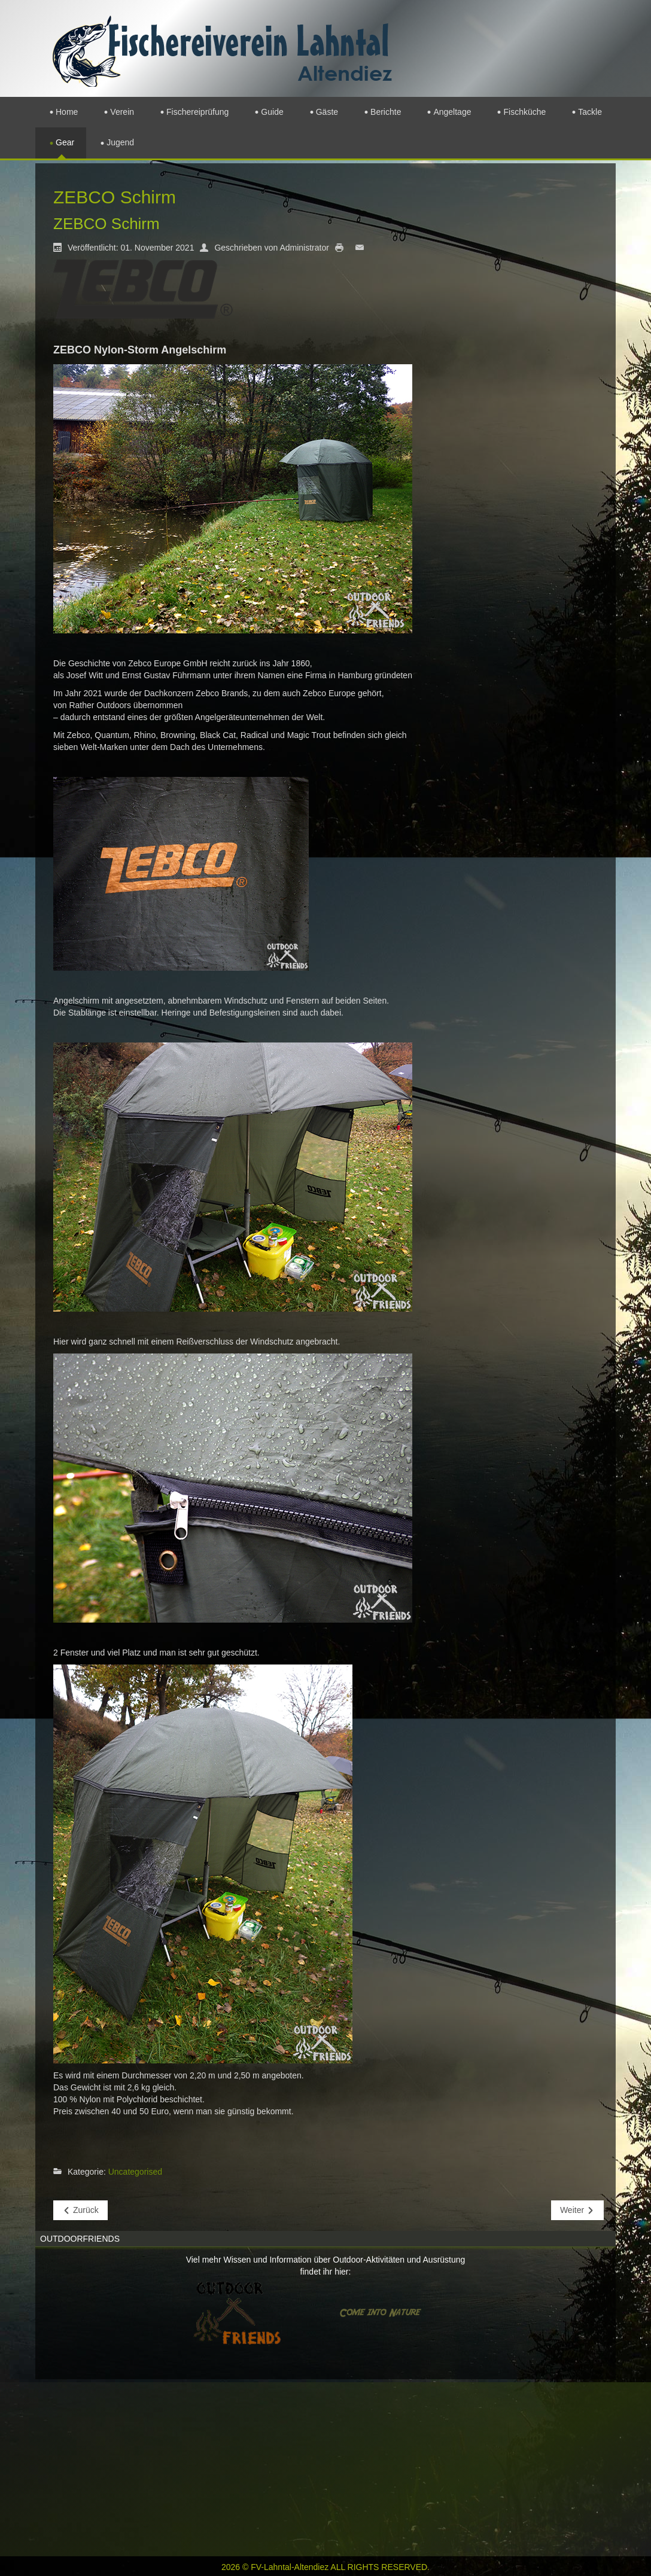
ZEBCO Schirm (106, 224)
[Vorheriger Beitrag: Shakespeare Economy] (80, 2210)
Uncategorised (135, 2171)
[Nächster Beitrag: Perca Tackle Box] (577, 2210)
